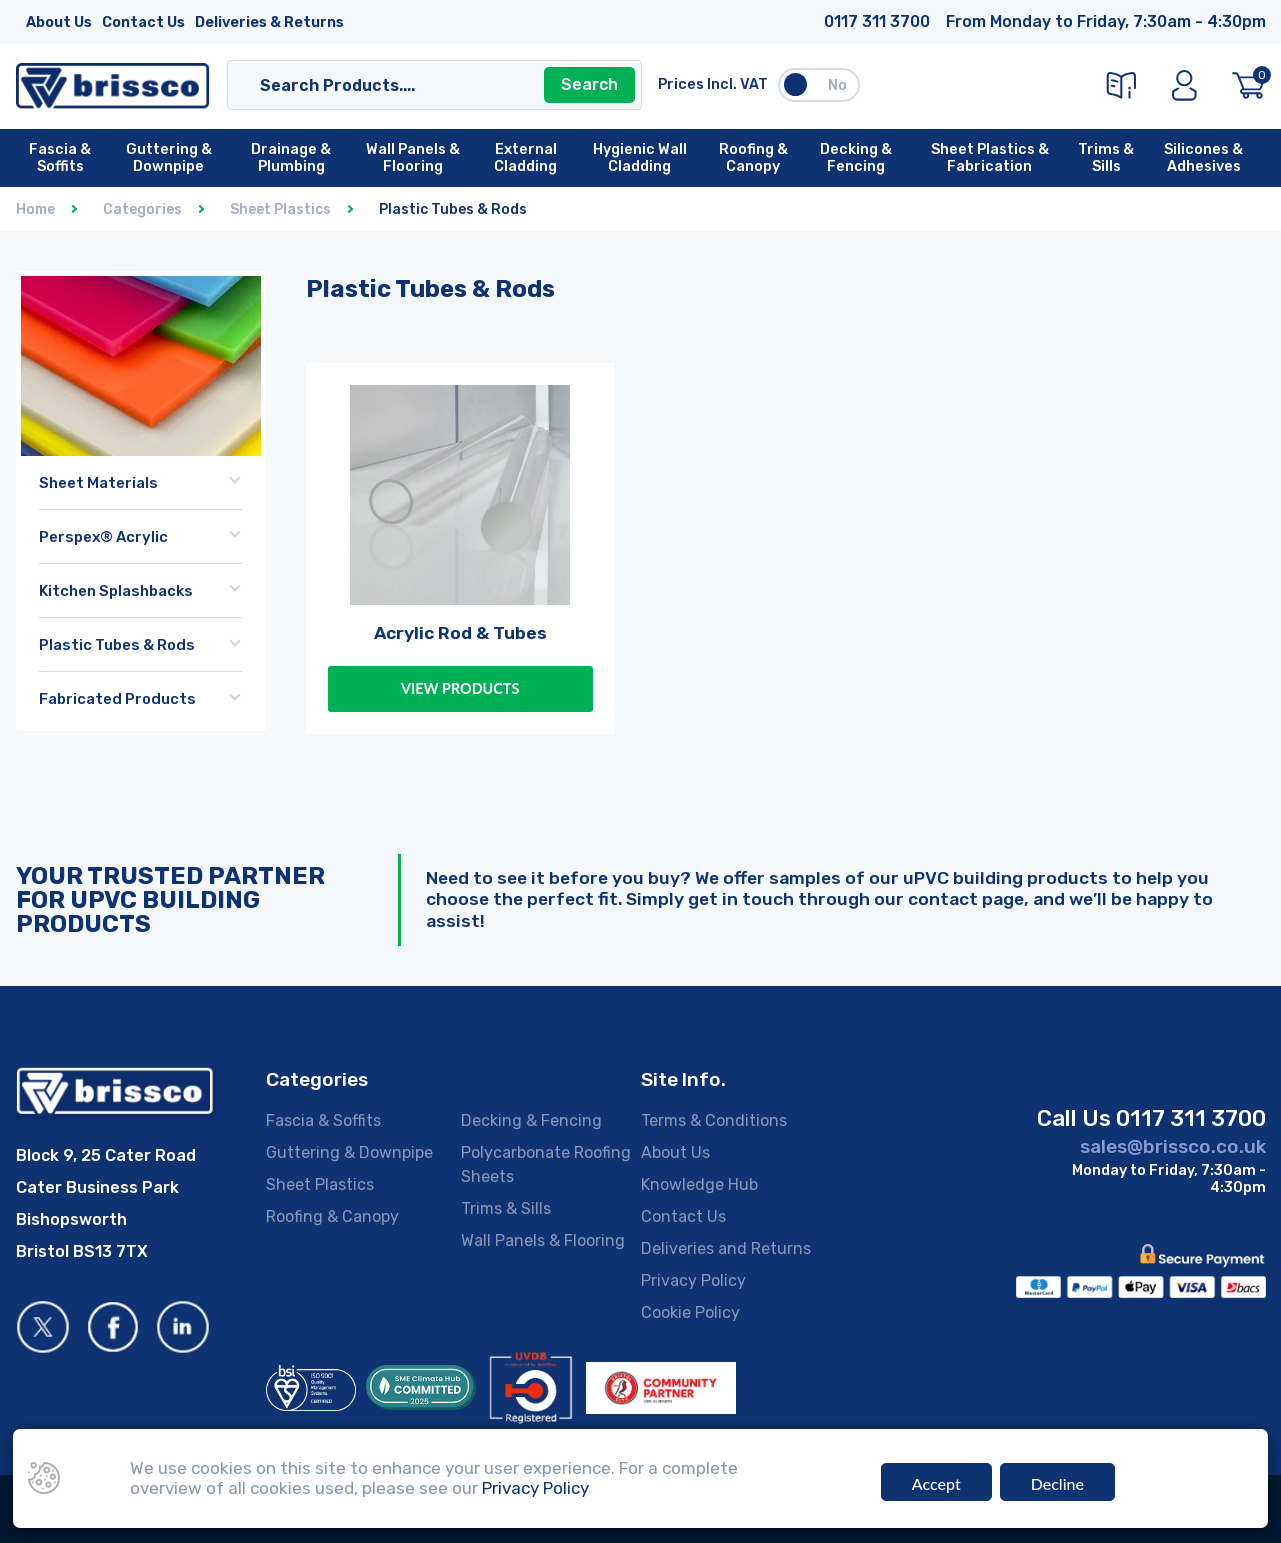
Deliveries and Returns (726, 1248)
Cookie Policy (690, 1312)
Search (589, 84)
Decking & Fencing (531, 1120)
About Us (59, 22)
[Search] (415, 85)
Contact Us (143, 22)
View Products (460, 688)
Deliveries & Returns (269, 22)
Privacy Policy (693, 1280)
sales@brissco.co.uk (1173, 1146)
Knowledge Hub (699, 1184)
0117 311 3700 (877, 21)
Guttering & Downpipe (349, 1152)
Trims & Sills (506, 1208)
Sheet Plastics (320, 1184)
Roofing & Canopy (332, 1216)
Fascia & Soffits (323, 1120)
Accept (936, 1485)
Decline (1057, 1485)
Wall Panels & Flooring (543, 1240)
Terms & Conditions (714, 1120)
